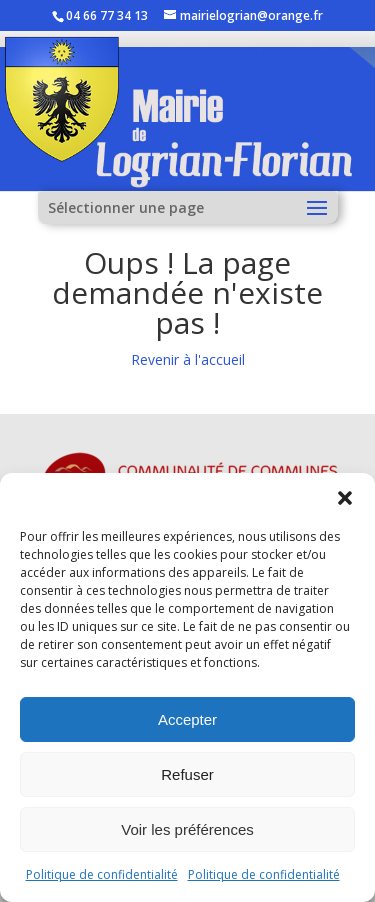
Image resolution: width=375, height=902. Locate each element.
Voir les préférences (187, 829)
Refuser (187, 774)
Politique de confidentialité (102, 874)
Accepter (187, 719)
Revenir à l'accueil (188, 359)
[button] (345, 498)
